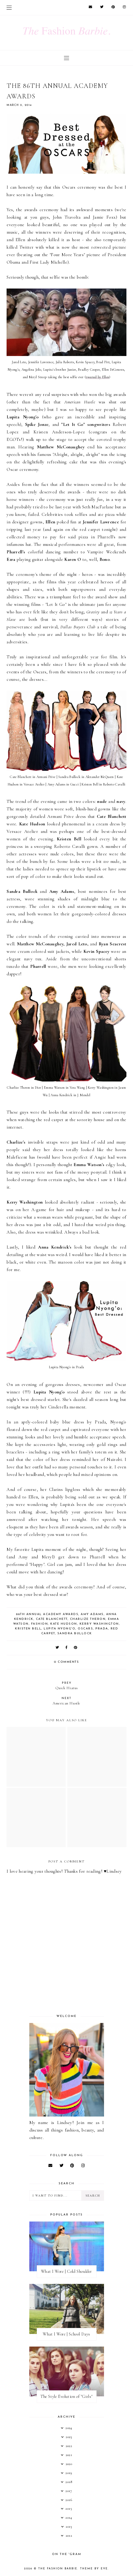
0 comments (66, 1662)
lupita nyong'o (59, 1628)
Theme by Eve (94, 2568)
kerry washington (99, 1624)
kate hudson (63, 1624)
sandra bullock (74, 1633)
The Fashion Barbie (57, 2568)
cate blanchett (52, 1619)
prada (101, 1628)
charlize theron (88, 1619)
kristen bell (28, 1628)
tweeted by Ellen (97, 377)
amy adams (92, 1614)
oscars (85, 1628)
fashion (39, 1624)
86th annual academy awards (47, 1614)
